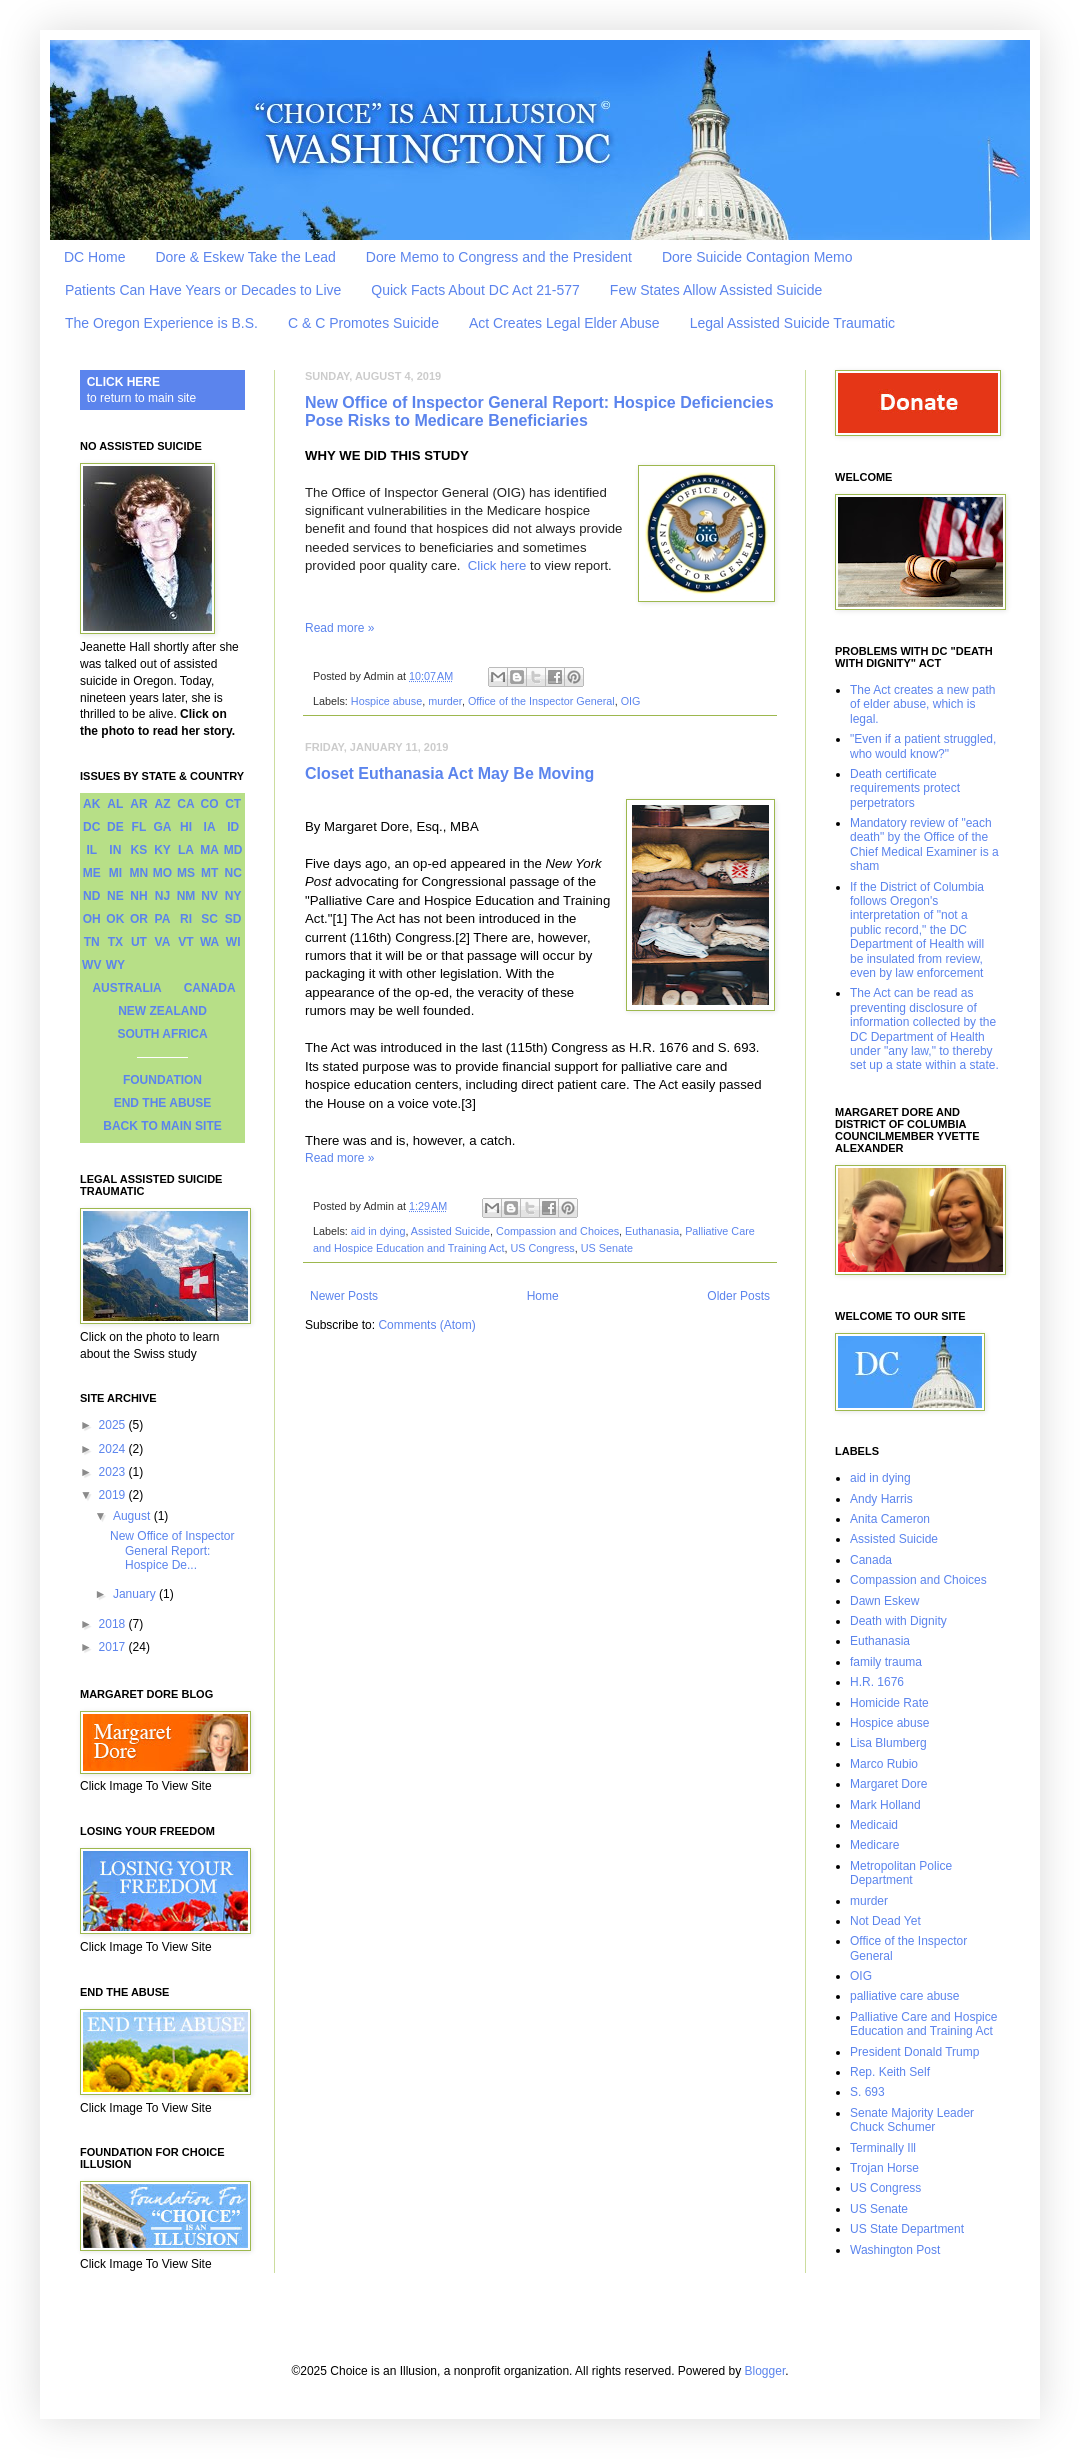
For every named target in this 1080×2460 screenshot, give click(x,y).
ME (92, 873)
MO (162, 873)
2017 (114, 1647)
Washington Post (895, 2250)
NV (209, 896)
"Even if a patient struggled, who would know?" (923, 746)
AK (91, 804)
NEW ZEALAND (162, 1011)
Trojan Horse (884, 2168)
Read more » (339, 628)
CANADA (210, 988)
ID (233, 827)
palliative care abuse (904, 1996)
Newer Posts (344, 1296)
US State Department (907, 2229)
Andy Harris (881, 1499)
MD (233, 850)
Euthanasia (652, 1231)
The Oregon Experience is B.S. (161, 323)
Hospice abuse (386, 701)
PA (163, 919)
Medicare (874, 1845)
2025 (114, 1425)
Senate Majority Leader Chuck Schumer (912, 2120)
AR (138, 804)
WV (91, 965)
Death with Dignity (898, 1621)
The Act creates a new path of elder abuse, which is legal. (922, 704)
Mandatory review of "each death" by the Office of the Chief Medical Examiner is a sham (924, 844)
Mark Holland (885, 1805)
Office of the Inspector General (541, 701)
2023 (114, 1472)
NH (138, 896)
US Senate (607, 1248)
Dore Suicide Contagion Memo (757, 257)
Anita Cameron (890, 1519)
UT (139, 942)
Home (543, 1296)
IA (210, 827)
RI (186, 919)
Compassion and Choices (557, 1231)
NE (115, 896)
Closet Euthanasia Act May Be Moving (449, 773)
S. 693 (867, 2092)
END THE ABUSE (163, 1103)
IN (115, 850)
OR (139, 919)
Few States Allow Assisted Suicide (716, 290)
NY (233, 896)
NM (186, 896)
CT (233, 804)
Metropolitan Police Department (901, 1873)
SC (209, 919)
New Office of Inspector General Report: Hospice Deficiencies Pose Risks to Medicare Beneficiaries (539, 411)
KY (162, 850)
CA (185, 804)
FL (139, 827)
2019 (114, 1495)
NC (233, 873)
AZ (162, 804)
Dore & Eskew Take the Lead (245, 257)
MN (139, 873)
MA (209, 850)
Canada (871, 1560)
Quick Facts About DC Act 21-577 (475, 290)
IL (91, 850)
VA (163, 942)
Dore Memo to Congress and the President (499, 257)
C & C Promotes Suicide (363, 323)
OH (92, 919)
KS (139, 850)
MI (115, 873)
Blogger (765, 2371)
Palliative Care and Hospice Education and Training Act (923, 2024)
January (136, 1594)
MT (209, 873)
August (133, 1516)
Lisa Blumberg (888, 1743)
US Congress (542, 1248)
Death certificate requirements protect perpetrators (905, 788)
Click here (497, 565)
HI (186, 827)
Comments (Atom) (426, 1325)
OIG (631, 701)
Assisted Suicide (450, 1231)
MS (186, 873)
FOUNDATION (162, 1080)
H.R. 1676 (877, 1682)
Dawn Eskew (884, 1601)
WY (115, 965)
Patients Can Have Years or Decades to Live (203, 290)
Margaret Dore (888, 1784)
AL (115, 804)
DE (115, 827)
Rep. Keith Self (890, 2072)
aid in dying (378, 1231)
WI (233, 942)
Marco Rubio (884, 1764)
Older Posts (738, 1296)
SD (233, 919)
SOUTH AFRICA (162, 1034)
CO (210, 804)
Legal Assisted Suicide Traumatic (792, 323)
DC (91, 827)
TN (92, 942)
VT (185, 942)
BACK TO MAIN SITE (162, 1126)
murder (445, 701)
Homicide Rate (889, 1703)
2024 (114, 1449)
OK (115, 919)
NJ (162, 896)
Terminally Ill (883, 2148)
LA (186, 850)
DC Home (94, 257)
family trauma (886, 1662)
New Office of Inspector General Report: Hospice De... (172, 1550)
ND (91, 896)
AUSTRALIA (126, 988)
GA (162, 827)
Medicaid (874, 1825)
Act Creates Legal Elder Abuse (564, 323)
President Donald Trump (914, 2052)
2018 (114, 1624)
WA (209, 942)
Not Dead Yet (885, 1921)
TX (115, 942)
